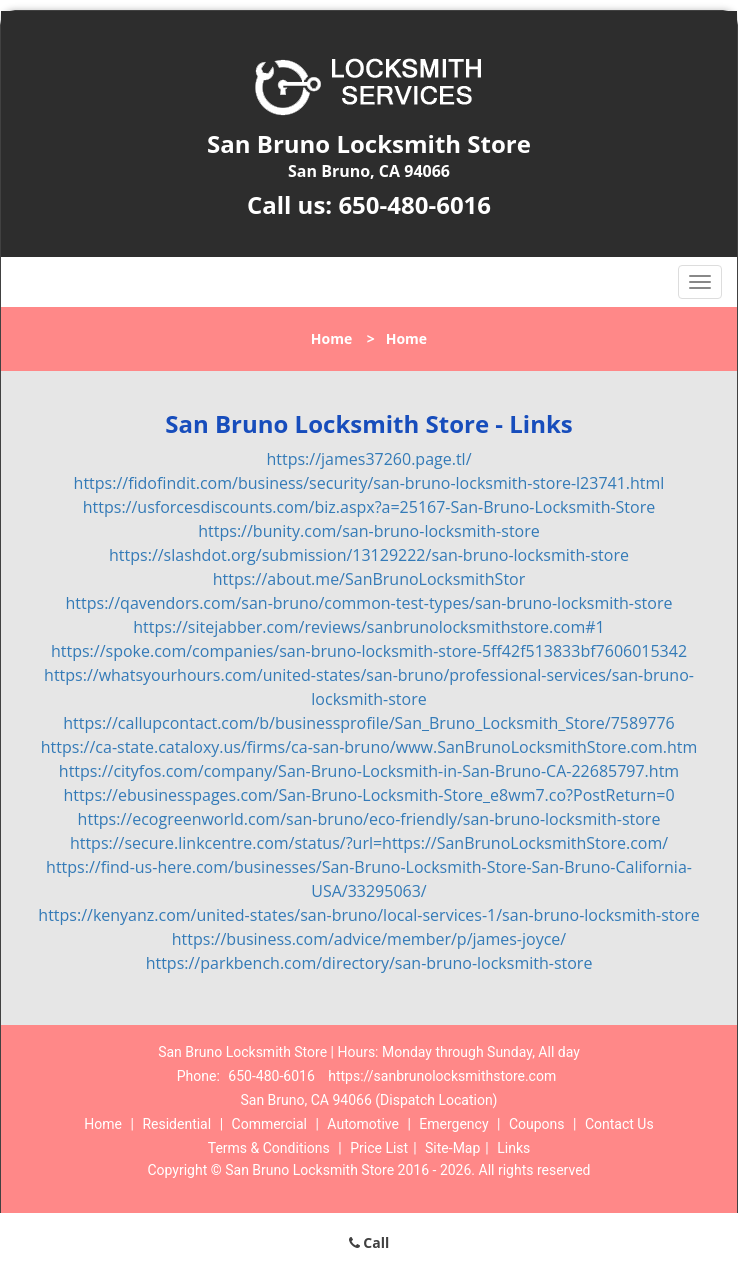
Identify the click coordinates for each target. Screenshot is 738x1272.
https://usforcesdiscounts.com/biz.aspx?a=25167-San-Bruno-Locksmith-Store (369, 507)
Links (513, 1148)
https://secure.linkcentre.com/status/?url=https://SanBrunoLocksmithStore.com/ (369, 843)
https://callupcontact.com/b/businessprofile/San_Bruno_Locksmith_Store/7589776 (368, 723)
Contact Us (619, 1124)
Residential (176, 1124)
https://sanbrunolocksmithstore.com (442, 1076)
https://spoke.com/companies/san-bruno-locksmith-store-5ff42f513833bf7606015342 (369, 651)
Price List (379, 1148)
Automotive (363, 1124)
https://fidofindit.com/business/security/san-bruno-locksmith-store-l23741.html (369, 483)
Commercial (269, 1124)
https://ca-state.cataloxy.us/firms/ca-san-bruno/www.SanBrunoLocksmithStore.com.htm (369, 747)
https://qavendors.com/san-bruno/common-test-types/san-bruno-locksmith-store (369, 603)
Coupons (537, 1124)
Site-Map (452, 1148)
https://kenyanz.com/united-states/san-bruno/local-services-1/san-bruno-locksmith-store (368, 915)
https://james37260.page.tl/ (368, 459)
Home (331, 338)
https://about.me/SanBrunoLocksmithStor (369, 579)
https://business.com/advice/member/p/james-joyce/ (369, 939)
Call (369, 1242)
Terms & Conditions (269, 1148)
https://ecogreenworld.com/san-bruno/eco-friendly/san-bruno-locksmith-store (369, 819)
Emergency (453, 1124)
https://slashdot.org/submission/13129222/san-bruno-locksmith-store (369, 555)
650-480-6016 (414, 204)
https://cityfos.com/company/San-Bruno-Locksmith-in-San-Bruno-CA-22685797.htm (369, 771)
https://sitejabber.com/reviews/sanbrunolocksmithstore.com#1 (368, 627)
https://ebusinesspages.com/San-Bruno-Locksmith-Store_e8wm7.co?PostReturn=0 (368, 795)
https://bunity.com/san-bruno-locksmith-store (368, 531)
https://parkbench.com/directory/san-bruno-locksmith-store (369, 963)
